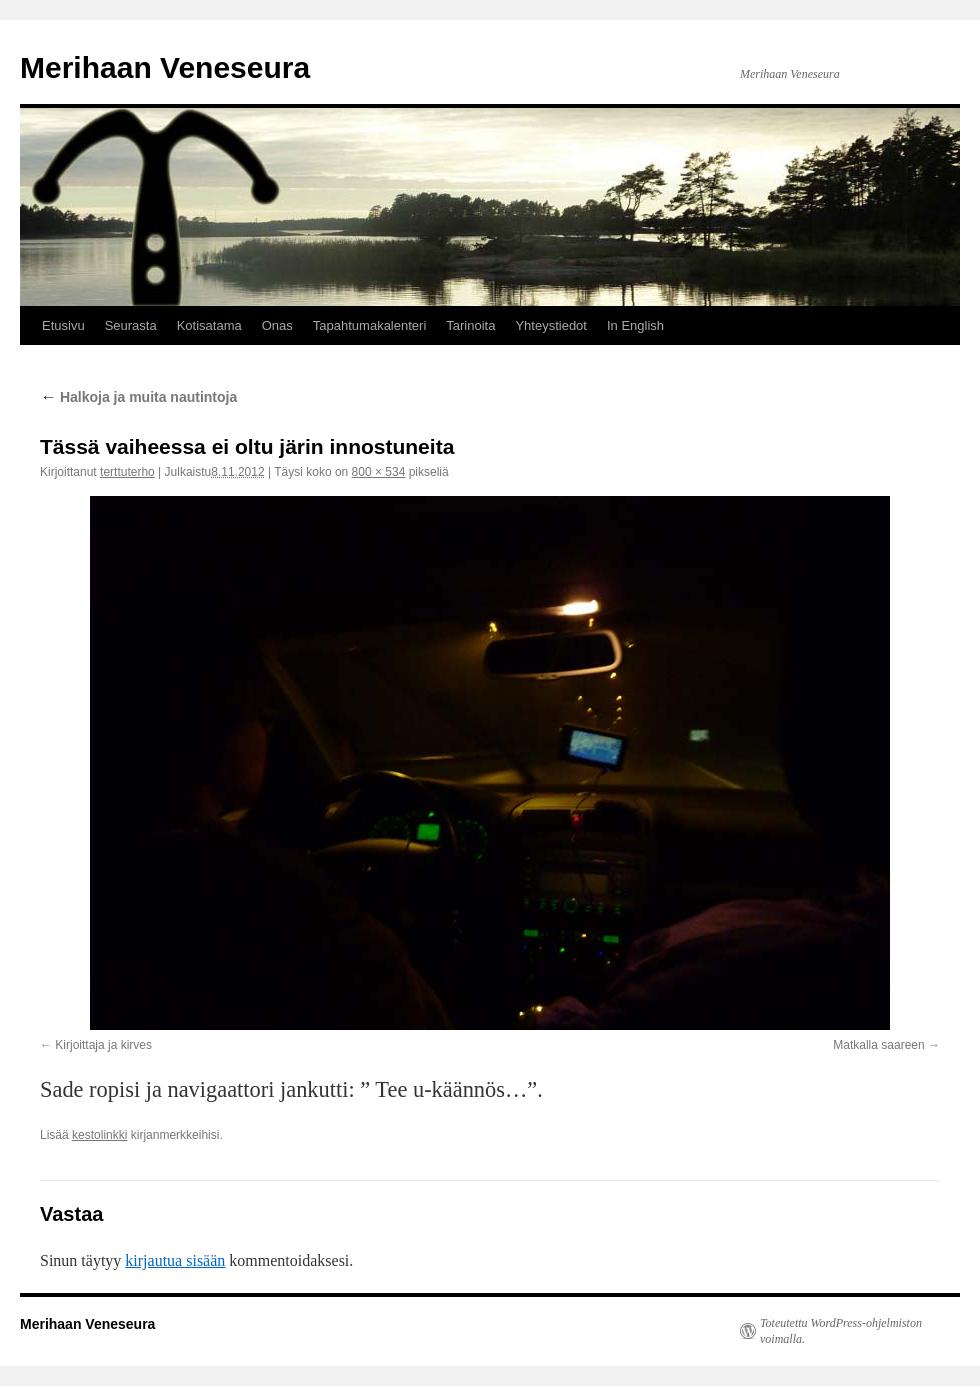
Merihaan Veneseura (165, 67)
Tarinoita (470, 325)
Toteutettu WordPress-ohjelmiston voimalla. (841, 1331)
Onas (277, 325)
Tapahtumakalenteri (369, 325)
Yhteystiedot (551, 325)
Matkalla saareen (878, 1045)
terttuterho (127, 472)
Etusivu (63, 325)
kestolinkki (99, 1135)
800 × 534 (379, 472)
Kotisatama (209, 325)
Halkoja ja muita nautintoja (138, 397)
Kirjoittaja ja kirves (103, 1045)
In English (635, 325)
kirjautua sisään (175, 1260)
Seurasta (131, 325)
